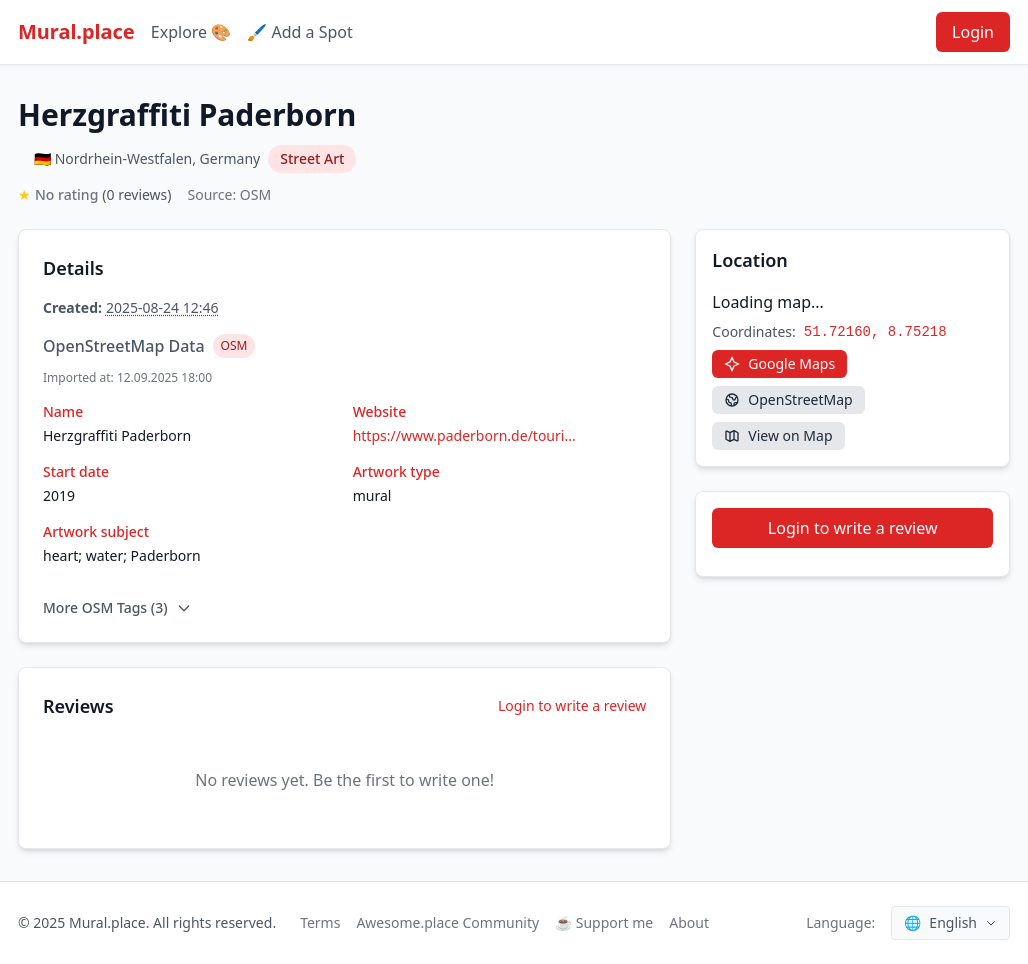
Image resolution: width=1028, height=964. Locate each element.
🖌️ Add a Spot (299, 32)
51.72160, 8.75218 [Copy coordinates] (875, 332)
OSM (234, 345)
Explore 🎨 (191, 32)
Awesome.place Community (447, 922)
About (689, 922)
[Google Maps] (779, 364)
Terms (320, 922)
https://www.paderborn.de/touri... (464, 435)
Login (973, 32)
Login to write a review (572, 705)
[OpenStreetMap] (788, 400)
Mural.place (76, 31)
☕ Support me (604, 922)
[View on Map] (778, 436)
